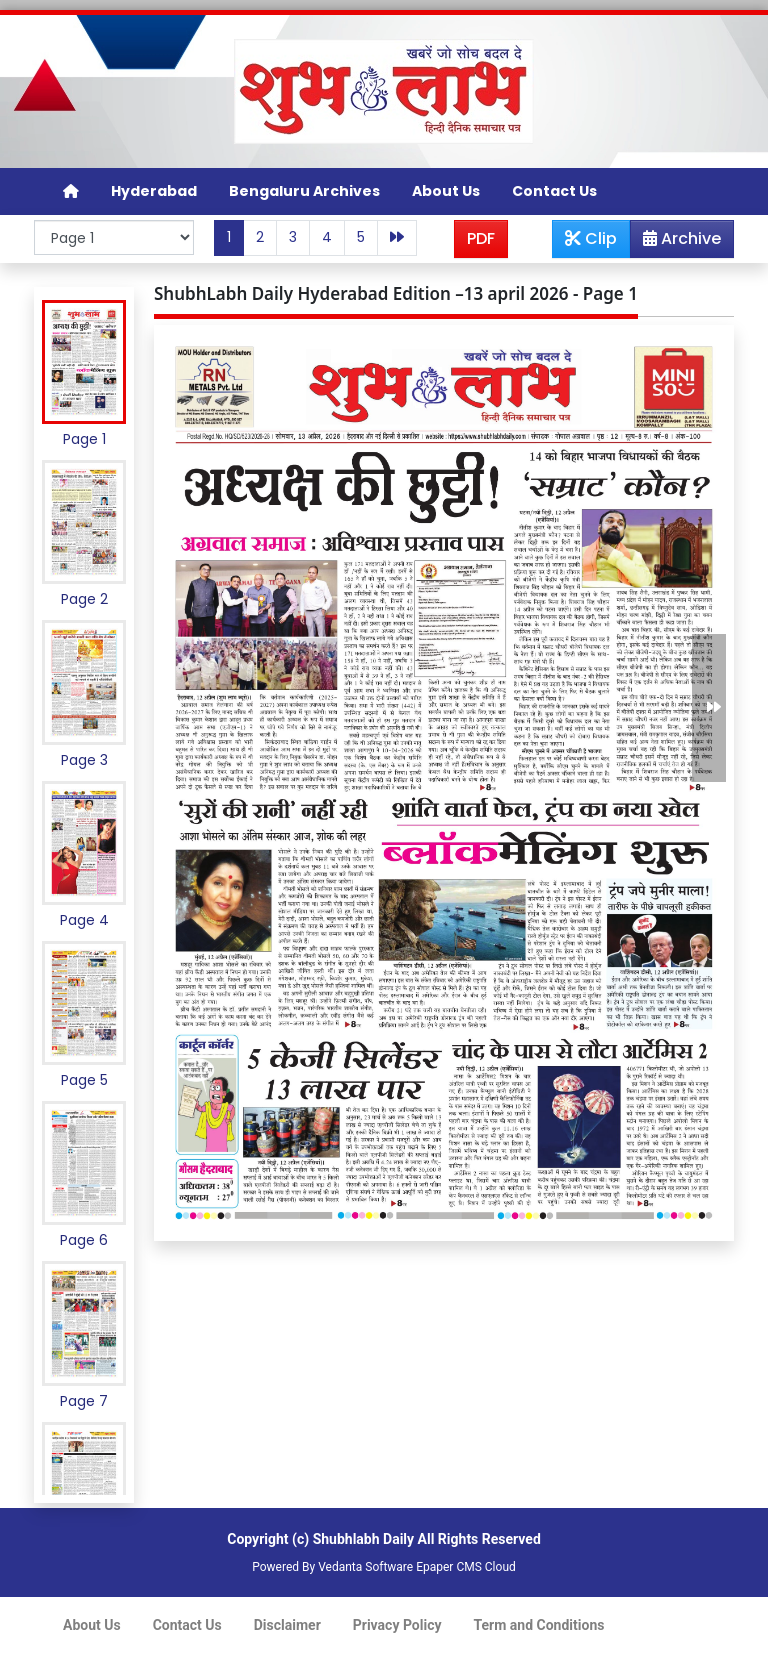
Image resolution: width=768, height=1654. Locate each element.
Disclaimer (287, 1625)
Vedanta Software (365, 1567)
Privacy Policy (397, 1625)
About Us (446, 191)
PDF (481, 238)
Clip (591, 238)
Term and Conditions (539, 1625)
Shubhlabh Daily (363, 1539)
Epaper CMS (449, 1567)
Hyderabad (154, 191)
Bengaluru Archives (304, 191)
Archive (676, 242)
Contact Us (554, 191)
